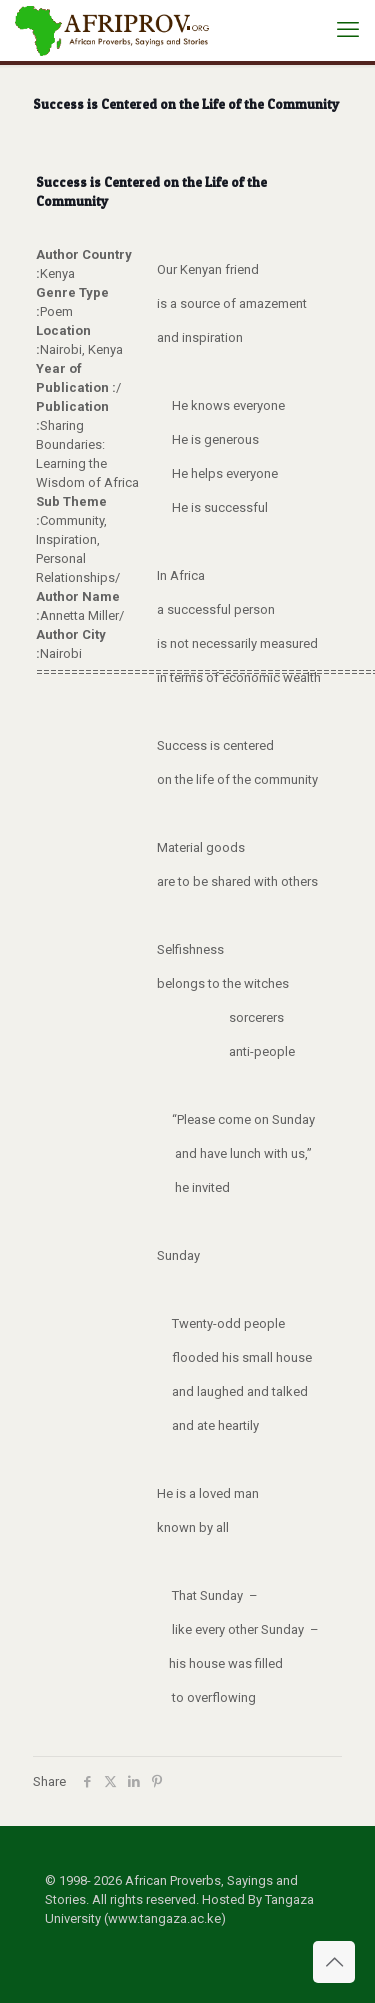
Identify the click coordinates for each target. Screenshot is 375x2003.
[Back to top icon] (334, 1962)
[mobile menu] (348, 30)
